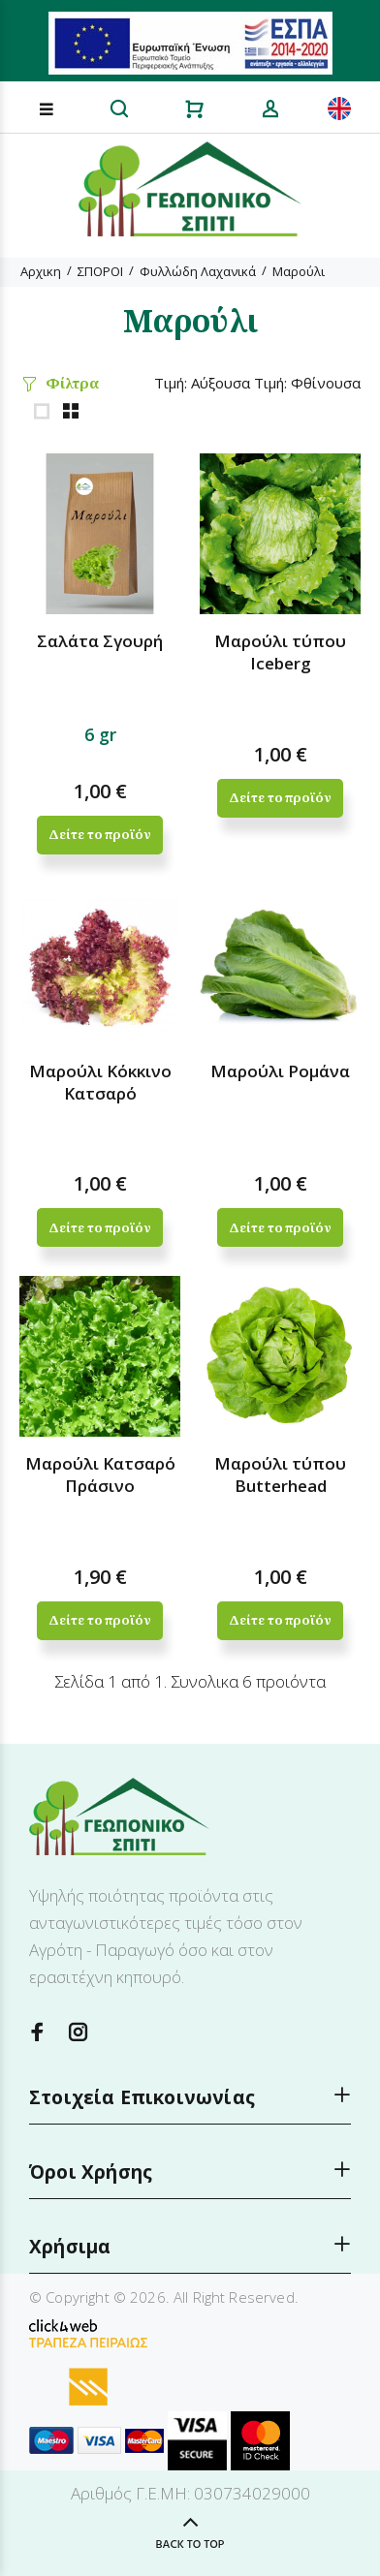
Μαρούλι (298, 271)
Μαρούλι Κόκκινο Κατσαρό (100, 1082)
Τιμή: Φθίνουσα (307, 382)
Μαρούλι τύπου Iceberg (280, 652)
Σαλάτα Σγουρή (100, 641)
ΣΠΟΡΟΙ (100, 271)
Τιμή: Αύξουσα (202, 382)
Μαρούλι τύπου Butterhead (280, 1474)
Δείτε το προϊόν (99, 834)
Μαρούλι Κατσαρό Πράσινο (100, 1474)
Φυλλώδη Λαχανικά (198, 271)
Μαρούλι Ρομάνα (280, 1071)
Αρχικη (40, 271)
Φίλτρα (72, 382)
